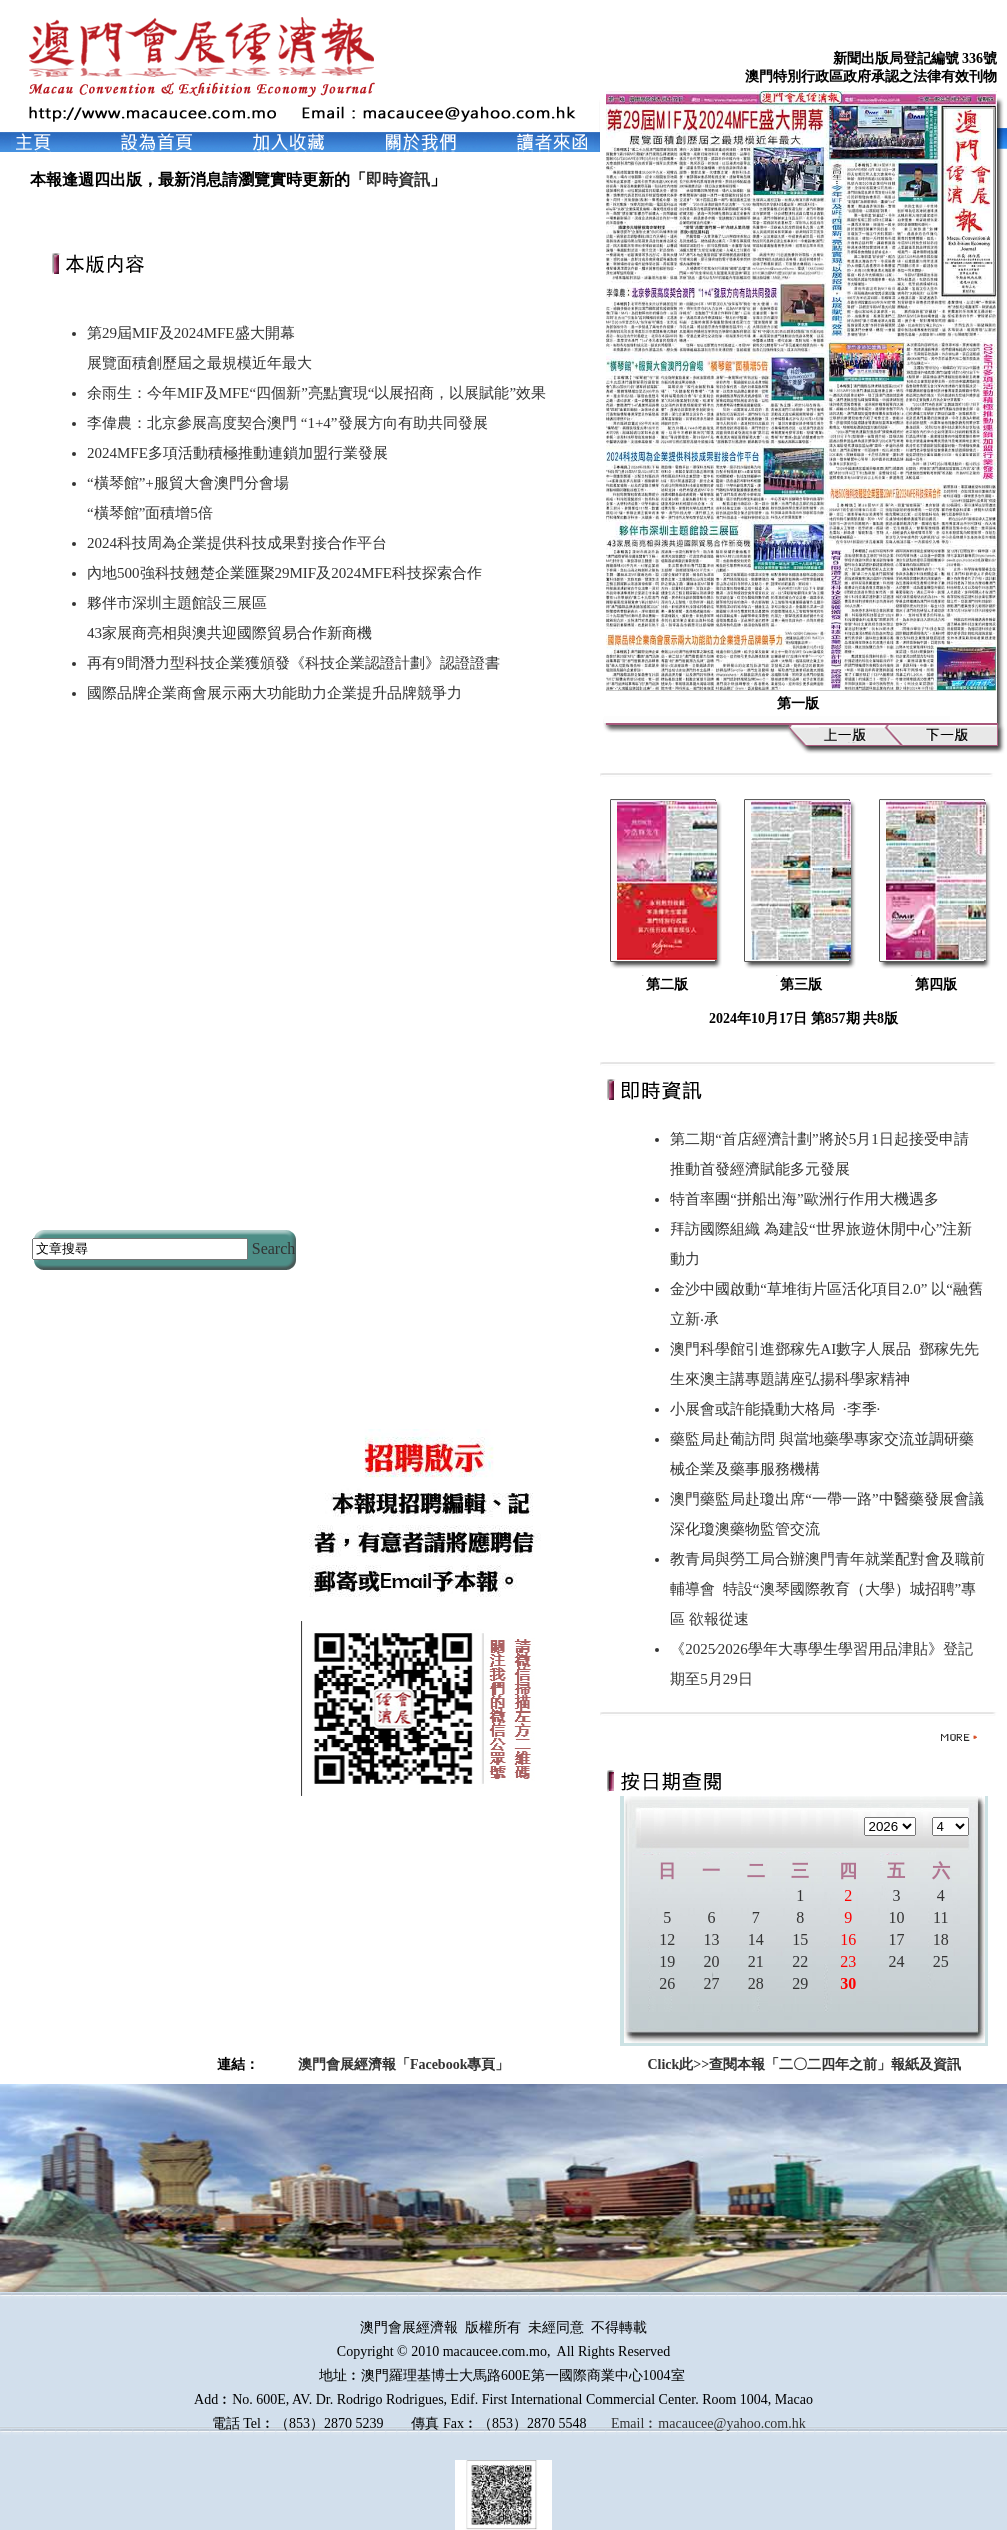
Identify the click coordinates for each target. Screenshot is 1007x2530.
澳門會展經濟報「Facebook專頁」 (404, 2064)
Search (274, 1248)
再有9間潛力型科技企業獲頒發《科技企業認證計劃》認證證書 (293, 663)
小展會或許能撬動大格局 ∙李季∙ (775, 1409)
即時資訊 (398, 179)
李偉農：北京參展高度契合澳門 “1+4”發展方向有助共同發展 (287, 423)
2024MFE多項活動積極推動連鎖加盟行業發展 (237, 453)
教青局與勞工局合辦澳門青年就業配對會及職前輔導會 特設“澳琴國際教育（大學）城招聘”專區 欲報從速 (827, 1589)
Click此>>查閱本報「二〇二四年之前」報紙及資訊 (804, 2064)
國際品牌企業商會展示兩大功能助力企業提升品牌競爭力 (274, 693)
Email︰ (634, 2423)
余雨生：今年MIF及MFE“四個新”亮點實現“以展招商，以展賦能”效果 (316, 393)
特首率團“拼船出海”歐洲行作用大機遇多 (808, 1199)
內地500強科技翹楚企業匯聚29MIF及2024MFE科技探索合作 (284, 573)
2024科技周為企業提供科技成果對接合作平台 (237, 543)
